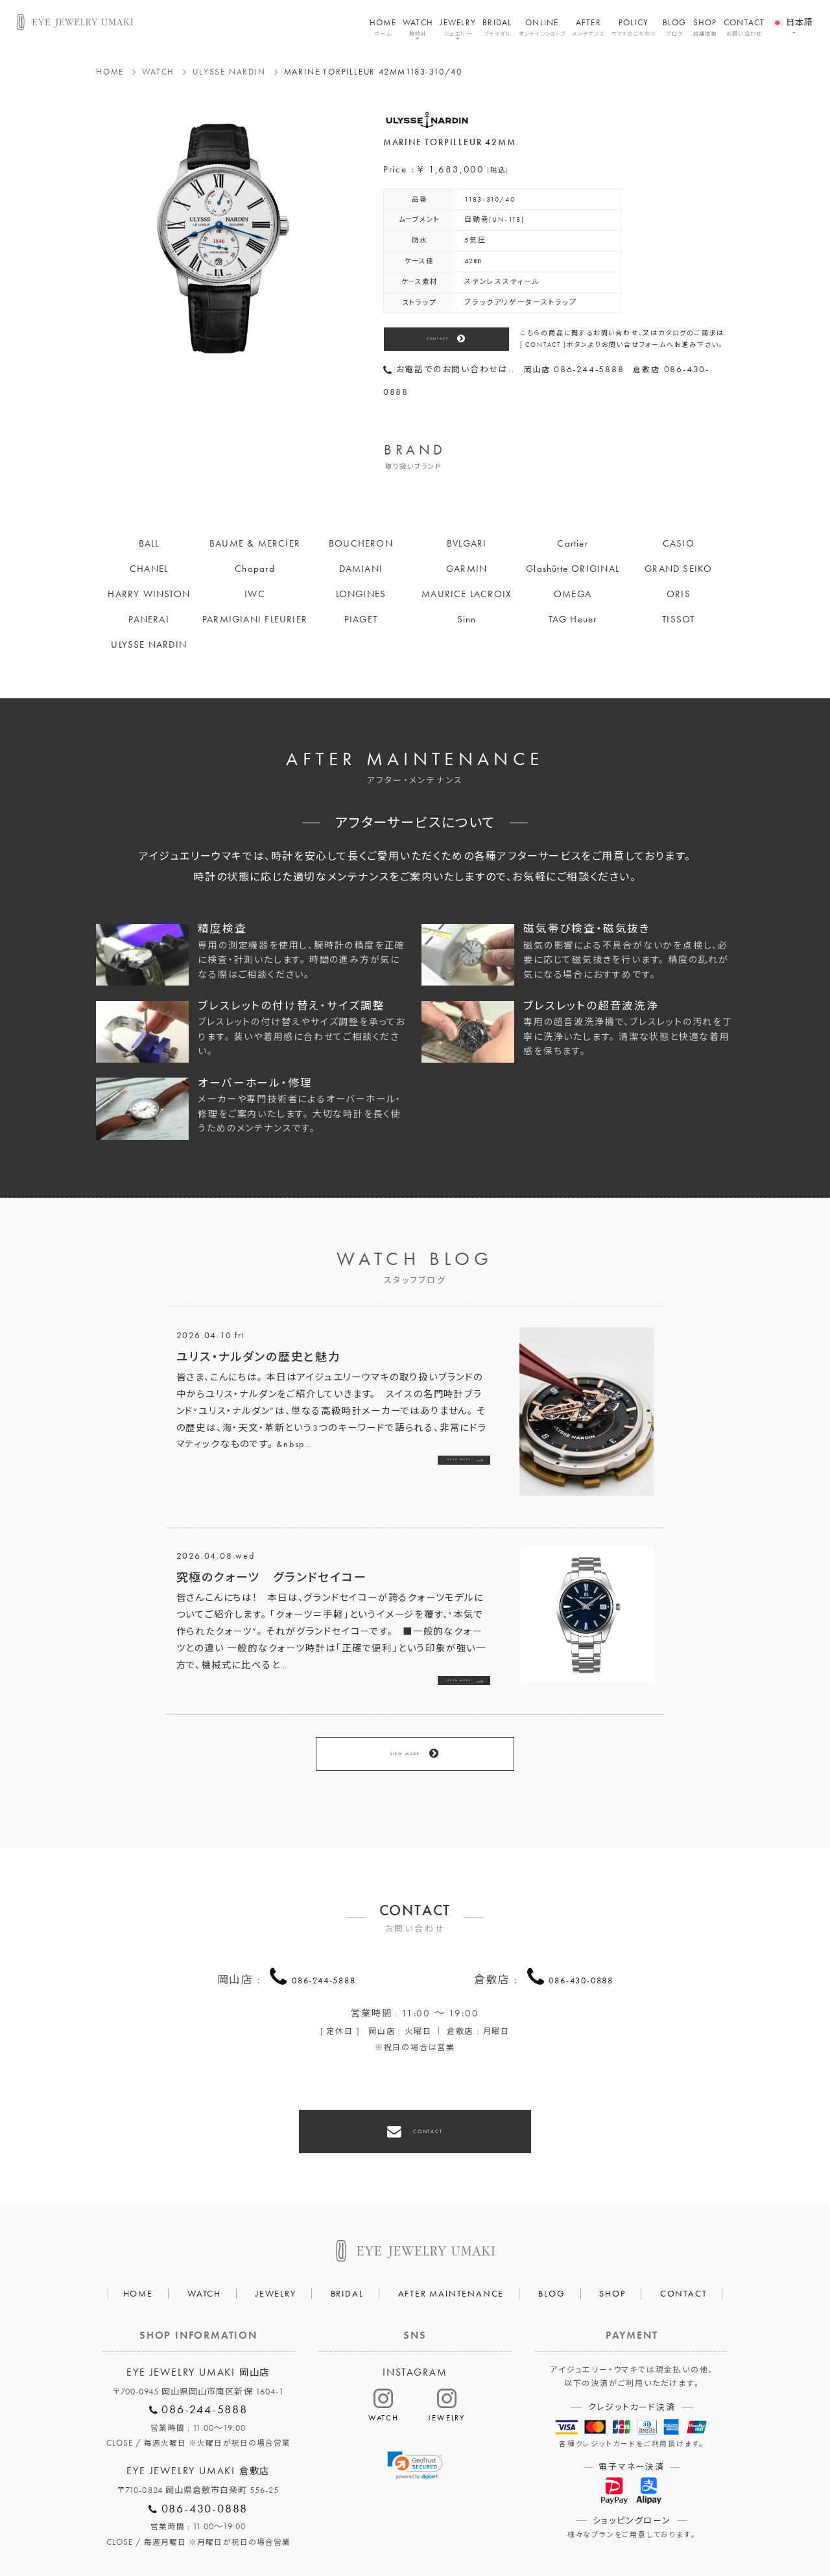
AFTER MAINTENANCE (451, 2240)
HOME (383, 27)
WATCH (418, 27)
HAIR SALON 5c (462, 2528)
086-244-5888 (324, 1943)
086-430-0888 (581, 1943)
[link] (415, 2412)
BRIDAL (497, 27)
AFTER (588, 27)
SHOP (705, 27)
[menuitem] (793, 15)
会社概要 (269, 2528)
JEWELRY (458, 27)
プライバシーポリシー (358, 2528)
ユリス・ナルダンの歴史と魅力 (258, 1356)
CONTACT (744, 27)
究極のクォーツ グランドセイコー (271, 1577)
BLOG (675, 27)
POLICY (633, 27)
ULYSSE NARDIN (229, 71)
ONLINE (542, 27)
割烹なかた (545, 2528)
